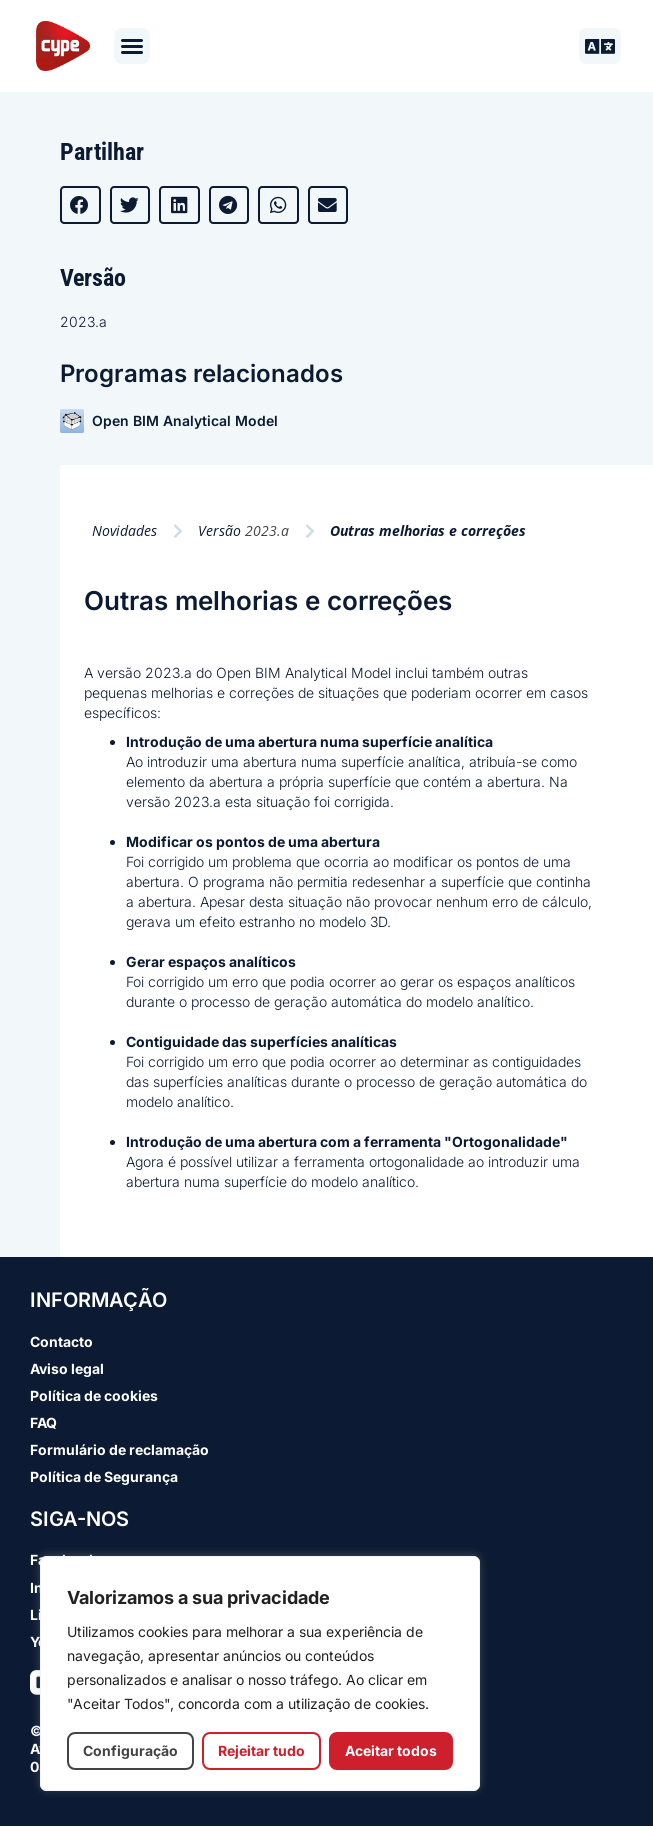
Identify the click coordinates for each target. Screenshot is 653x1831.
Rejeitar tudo (261, 1750)
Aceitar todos (391, 1750)
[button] (132, 46)
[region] (260, 1673)
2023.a (83, 321)
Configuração (130, 1750)
